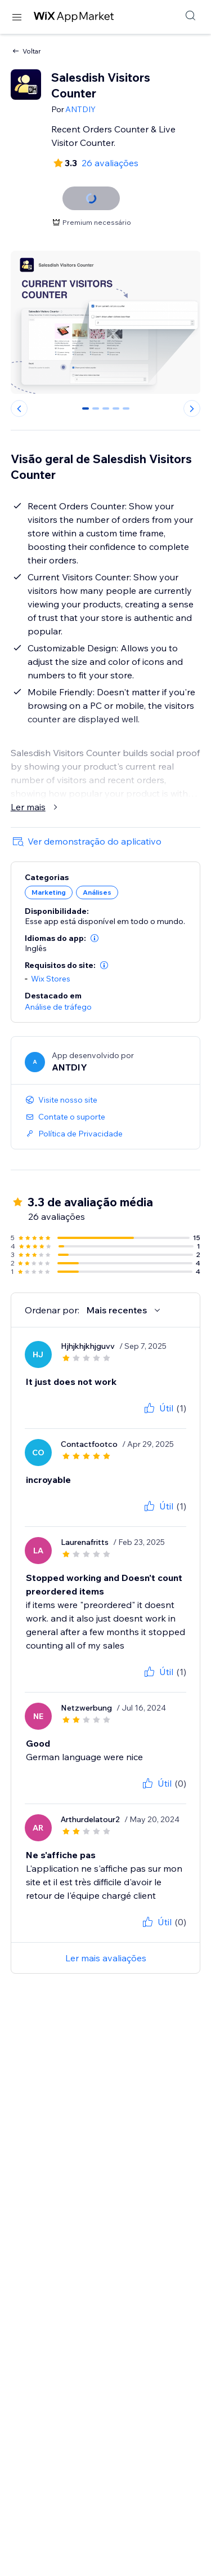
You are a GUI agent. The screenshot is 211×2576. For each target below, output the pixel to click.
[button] (94, 938)
